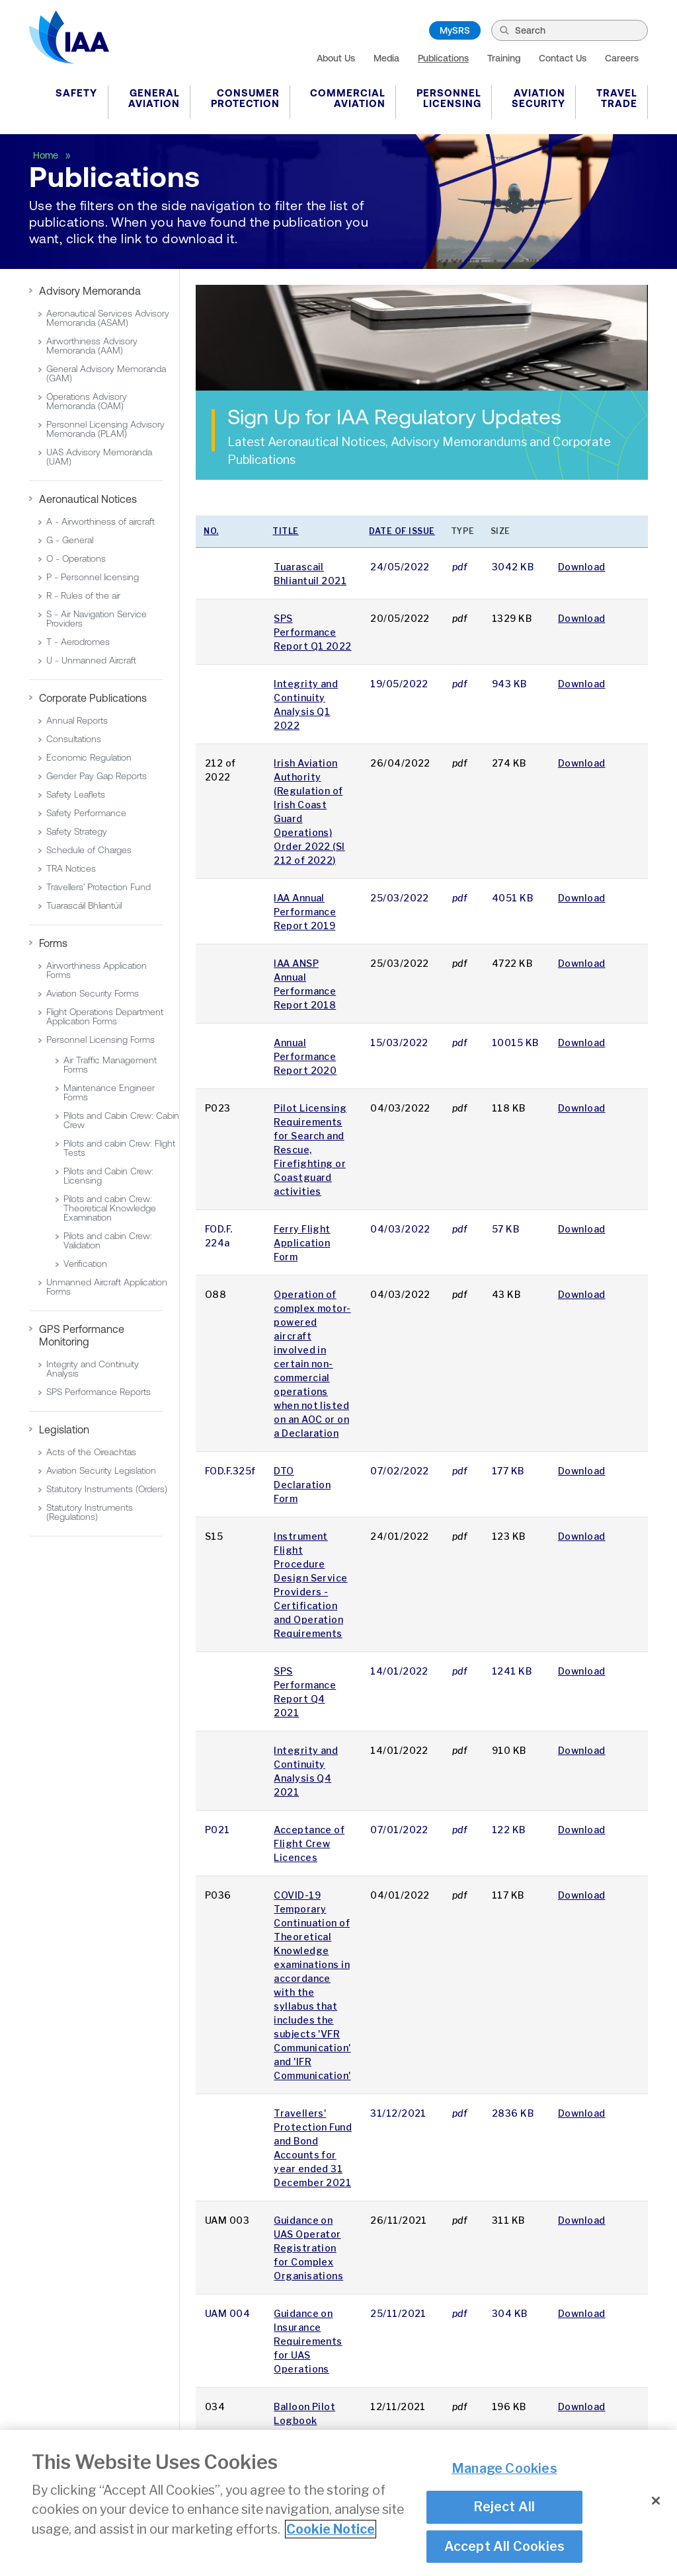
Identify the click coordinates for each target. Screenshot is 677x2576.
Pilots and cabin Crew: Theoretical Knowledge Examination (109, 1208)
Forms (53, 943)
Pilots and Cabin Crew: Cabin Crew (121, 1120)
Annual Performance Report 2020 (305, 1056)
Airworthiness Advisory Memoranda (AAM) (92, 345)
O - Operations (76, 558)
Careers (622, 58)
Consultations (73, 738)
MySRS (455, 30)
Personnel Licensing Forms (100, 1039)
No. (211, 531)
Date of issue (402, 531)
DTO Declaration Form (302, 1484)
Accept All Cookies (504, 2547)
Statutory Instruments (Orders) (106, 1489)
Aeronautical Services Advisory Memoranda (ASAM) (107, 318)
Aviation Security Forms (92, 993)
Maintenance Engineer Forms (109, 1092)
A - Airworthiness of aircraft (100, 521)
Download (582, 566)
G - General (69, 540)
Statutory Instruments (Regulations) (89, 1512)
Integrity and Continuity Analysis (92, 1368)
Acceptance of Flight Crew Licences (309, 1843)
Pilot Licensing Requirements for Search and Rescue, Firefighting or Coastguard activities (310, 1149)
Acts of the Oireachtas (91, 1452)
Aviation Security (538, 98)
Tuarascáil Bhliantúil (84, 905)
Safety (76, 92)
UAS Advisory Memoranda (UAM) (99, 456)
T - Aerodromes (78, 641)
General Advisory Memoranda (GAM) (106, 373)
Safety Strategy (76, 831)
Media (386, 58)
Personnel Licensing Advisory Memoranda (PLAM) (105, 429)
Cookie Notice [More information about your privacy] (330, 2530)
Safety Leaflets (75, 794)
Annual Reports (77, 720)
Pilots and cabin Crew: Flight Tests (119, 1148)
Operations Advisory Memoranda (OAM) (86, 401)
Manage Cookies (504, 2469)
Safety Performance (86, 812)
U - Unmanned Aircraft (91, 660)
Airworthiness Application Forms (96, 970)
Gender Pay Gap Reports (96, 775)
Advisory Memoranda (90, 291)
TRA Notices (71, 868)
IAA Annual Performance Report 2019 (305, 911)
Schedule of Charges (89, 849)
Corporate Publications (93, 698)
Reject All (504, 2507)
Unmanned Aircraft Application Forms (106, 1286)
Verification (85, 1263)
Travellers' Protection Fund (98, 886)
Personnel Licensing (449, 98)
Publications (443, 58)
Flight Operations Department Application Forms (104, 1016)
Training (503, 58)
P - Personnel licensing (92, 577)
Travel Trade (616, 98)
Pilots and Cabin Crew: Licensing (108, 1175)
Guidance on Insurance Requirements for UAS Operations (308, 2341)
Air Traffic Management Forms (110, 1064)
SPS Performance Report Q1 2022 (312, 632)
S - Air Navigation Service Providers (96, 618)
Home (47, 155)
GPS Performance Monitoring (81, 1335)
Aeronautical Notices (88, 499)
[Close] (655, 2502)
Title (285, 531)
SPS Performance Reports (98, 1391)
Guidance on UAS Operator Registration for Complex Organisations (308, 2248)
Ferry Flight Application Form (302, 1242)
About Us (336, 58)
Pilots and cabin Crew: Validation (107, 1240)
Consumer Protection (245, 98)
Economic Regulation (89, 757)
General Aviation (154, 98)
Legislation (64, 1429)
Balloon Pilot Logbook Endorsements (309, 2420)
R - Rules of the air (83, 595)
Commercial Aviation (347, 98)
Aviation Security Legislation (101, 1470)
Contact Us (562, 58)
